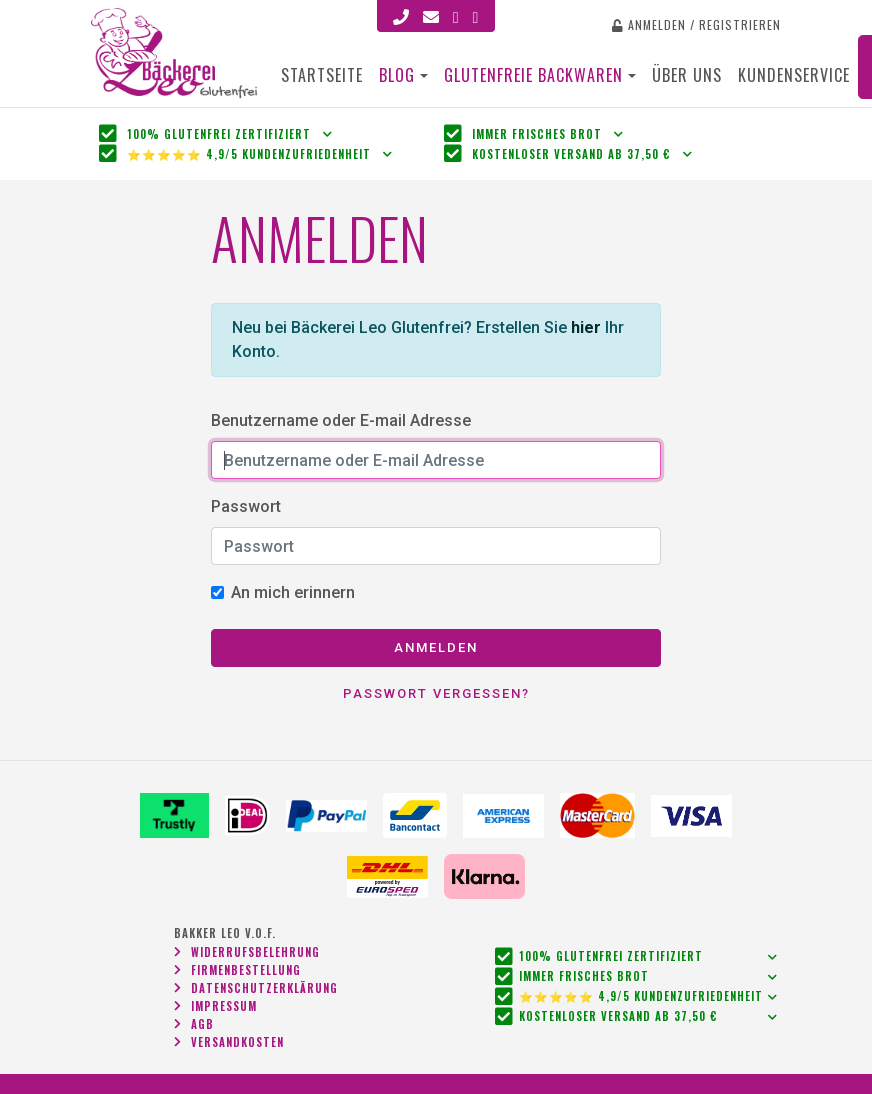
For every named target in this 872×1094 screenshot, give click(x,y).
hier (586, 327)
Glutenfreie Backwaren (536, 75)
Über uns (687, 75)
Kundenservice (794, 75)
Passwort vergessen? (436, 693)
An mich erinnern (293, 592)
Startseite (322, 75)
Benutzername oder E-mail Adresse (341, 420)
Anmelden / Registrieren (696, 24)
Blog (397, 75)
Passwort (246, 506)
